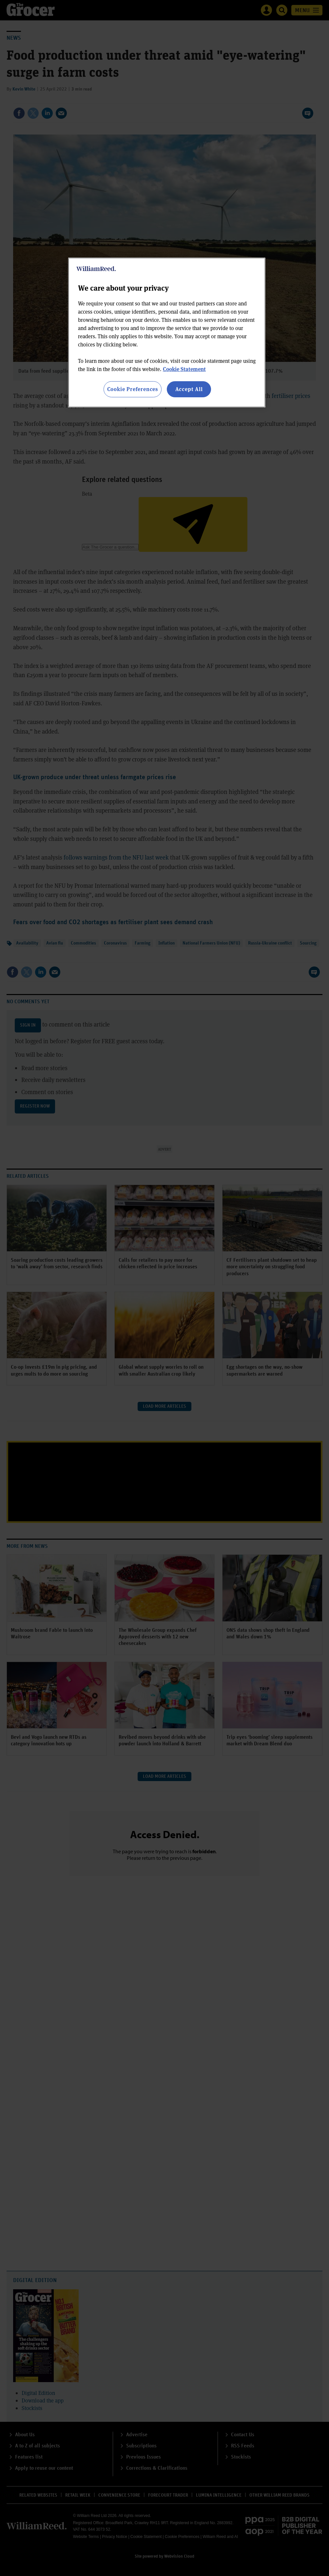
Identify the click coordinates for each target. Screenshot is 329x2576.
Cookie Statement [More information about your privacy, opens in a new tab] (184, 369)
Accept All (189, 389)
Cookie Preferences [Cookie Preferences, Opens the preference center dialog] (132, 389)
